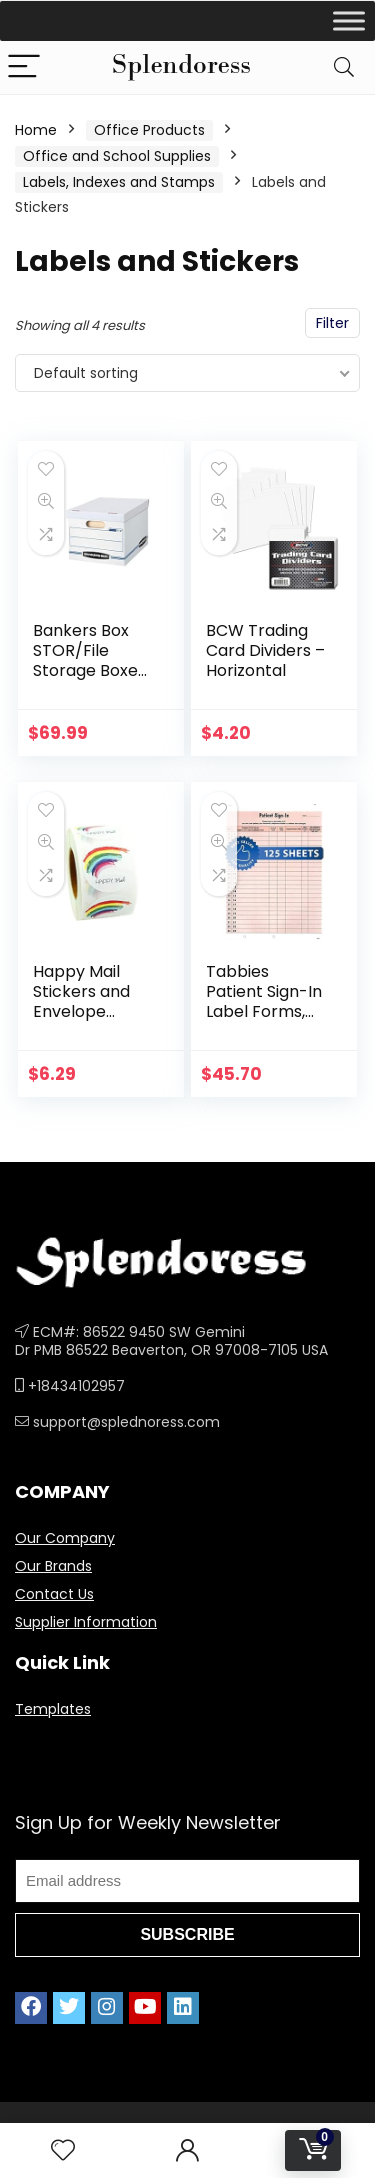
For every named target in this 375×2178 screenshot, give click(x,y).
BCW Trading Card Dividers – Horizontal (265, 650)
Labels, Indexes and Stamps (119, 182)
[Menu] (24, 67)
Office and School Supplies (117, 156)
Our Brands (53, 1566)
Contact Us (54, 1594)
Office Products (149, 130)
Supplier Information (86, 1622)
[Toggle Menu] (349, 20)
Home (36, 130)
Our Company (65, 1538)
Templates (53, 1709)
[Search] (344, 67)
